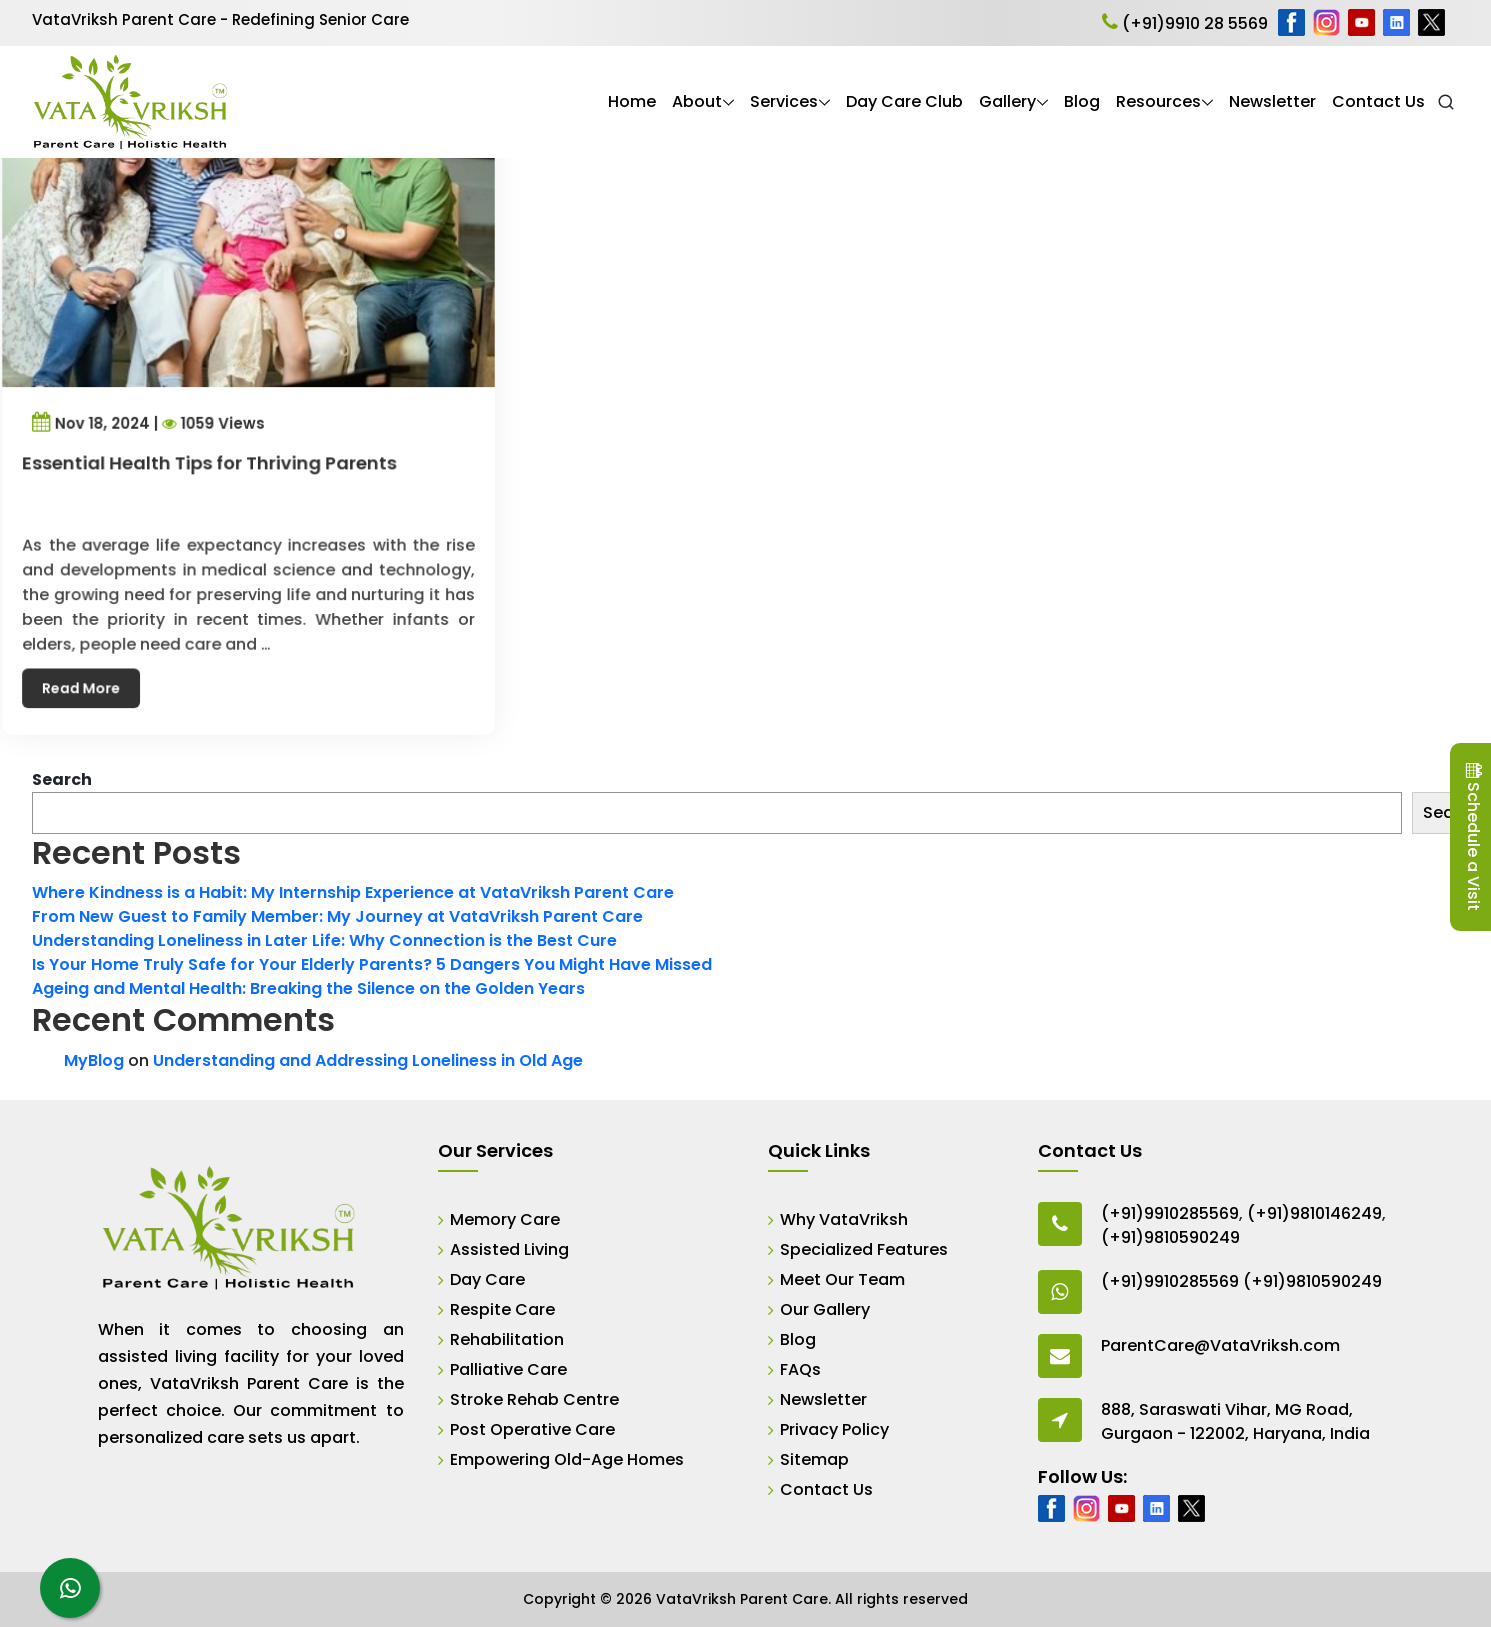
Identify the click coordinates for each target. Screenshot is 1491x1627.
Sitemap (814, 1459)
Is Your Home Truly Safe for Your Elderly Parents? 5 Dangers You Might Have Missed (372, 964)
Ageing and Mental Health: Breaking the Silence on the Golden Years (308, 988)
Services (784, 101)
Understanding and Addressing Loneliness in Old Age (368, 1060)
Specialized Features (864, 1249)
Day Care (487, 1279)
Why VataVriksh (844, 1219)
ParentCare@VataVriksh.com (1220, 1345)
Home (632, 101)
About (697, 101)
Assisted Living (509, 1249)
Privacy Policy (834, 1429)
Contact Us (1378, 101)
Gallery (1007, 101)
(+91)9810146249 (1314, 1213)
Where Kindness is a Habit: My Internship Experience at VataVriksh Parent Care (353, 892)
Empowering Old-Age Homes (567, 1459)
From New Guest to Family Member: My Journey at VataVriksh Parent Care (337, 916)
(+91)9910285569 (1170, 1213)
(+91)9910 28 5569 (1185, 23)
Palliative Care (508, 1369)
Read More (97, 660)
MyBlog (94, 1060)
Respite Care (502, 1309)
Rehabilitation (507, 1339)
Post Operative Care (532, 1429)
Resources (1158, 101)
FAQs (800, 1369)
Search (62, 779)
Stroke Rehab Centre (534, 1399)
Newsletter (1272, 101)
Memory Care (505, 1219)
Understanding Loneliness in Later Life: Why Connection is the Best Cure (324, 940)
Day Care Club (904, 101)
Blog (1082, 101)
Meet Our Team (842, 1279)
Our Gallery (825, 1309)
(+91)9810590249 (1170, 1237)
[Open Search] (1446, 102)
